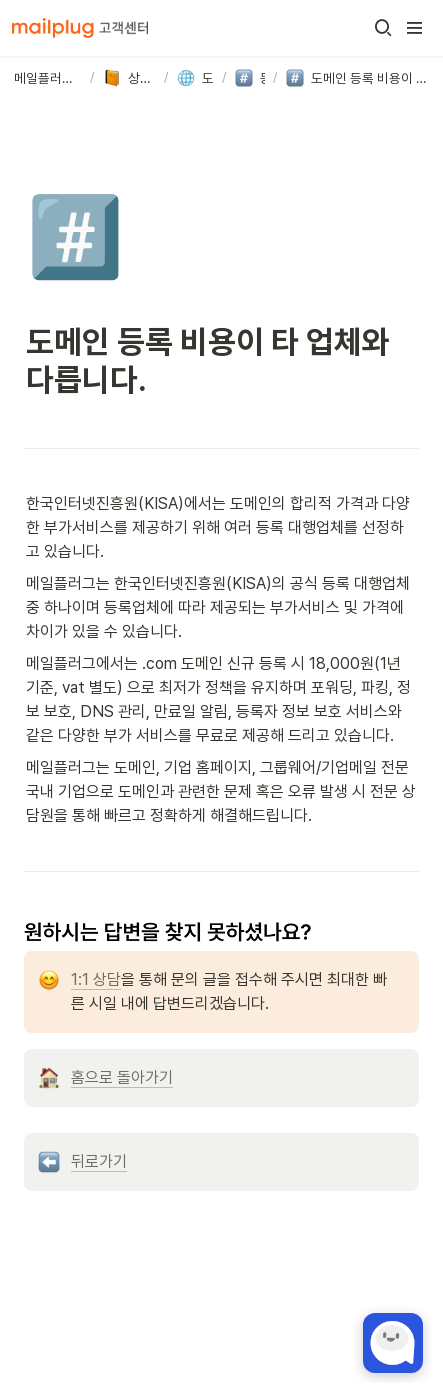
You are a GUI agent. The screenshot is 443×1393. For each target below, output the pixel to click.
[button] (383, 28)
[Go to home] (80, 28)
